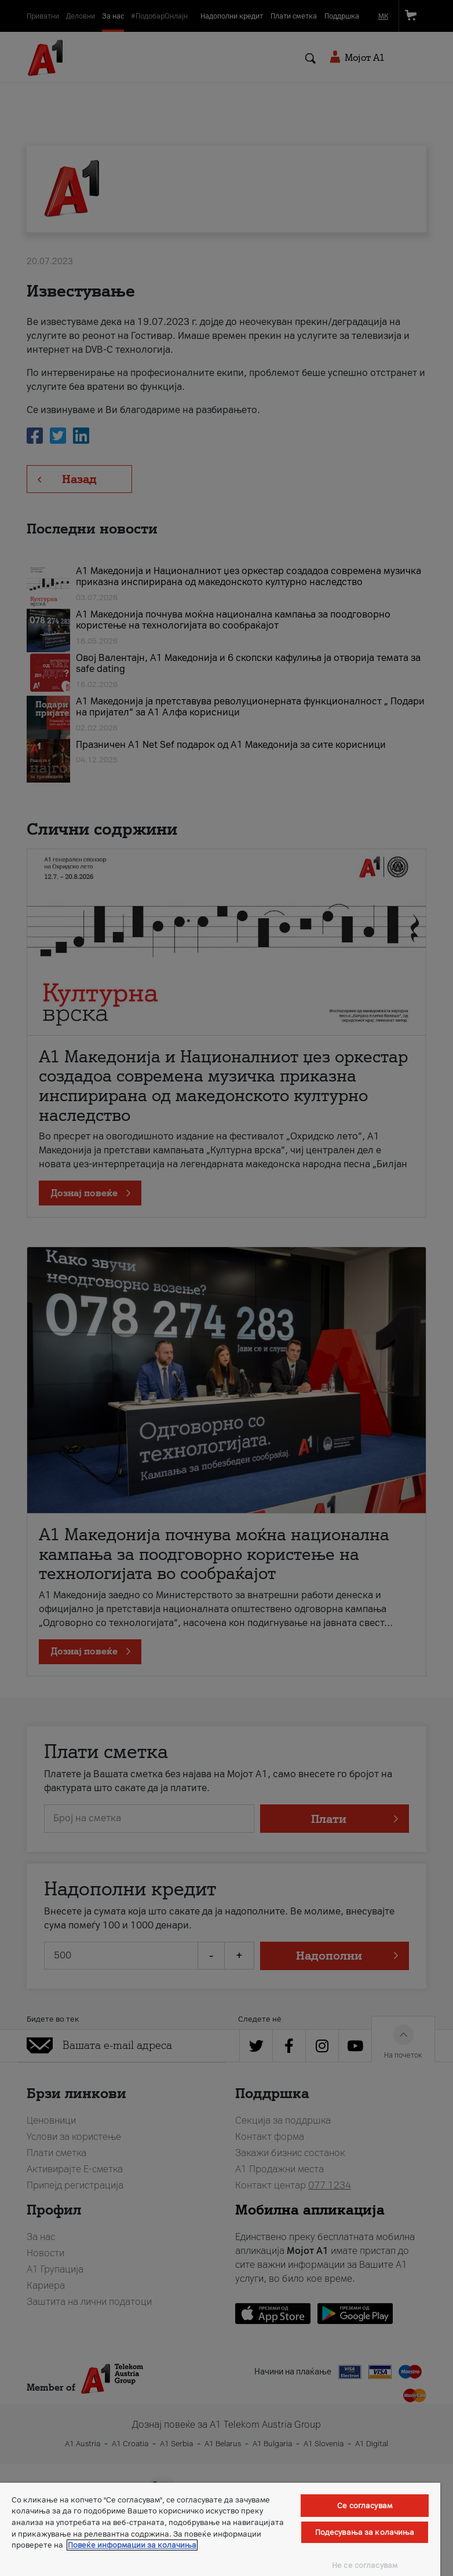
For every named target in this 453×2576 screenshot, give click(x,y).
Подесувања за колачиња (365, 2532)
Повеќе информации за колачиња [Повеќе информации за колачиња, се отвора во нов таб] (132, 2545)
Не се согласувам (364, 2565)
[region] (220, 2529)
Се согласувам (364, 2505)
